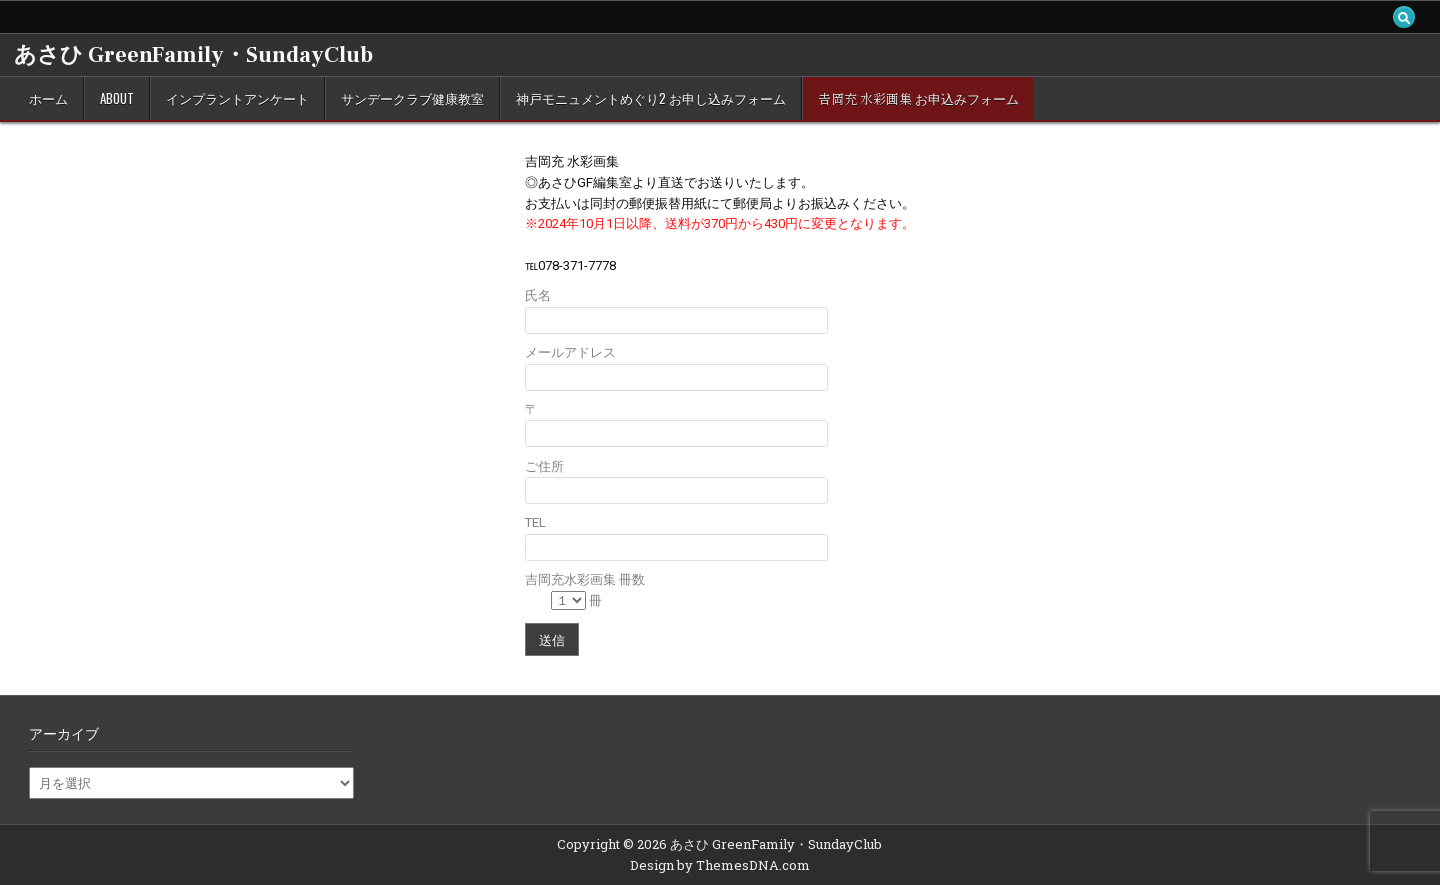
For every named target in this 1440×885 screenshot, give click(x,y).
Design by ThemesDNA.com (720, 865)
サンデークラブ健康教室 (412, 98)
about (117, 98)
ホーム (48, 98)
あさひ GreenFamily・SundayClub (193, 55)
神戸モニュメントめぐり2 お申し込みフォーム (651, 98)
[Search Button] (1404, 17)
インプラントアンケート (237, 98)
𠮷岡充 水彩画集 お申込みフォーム (918, 98)
